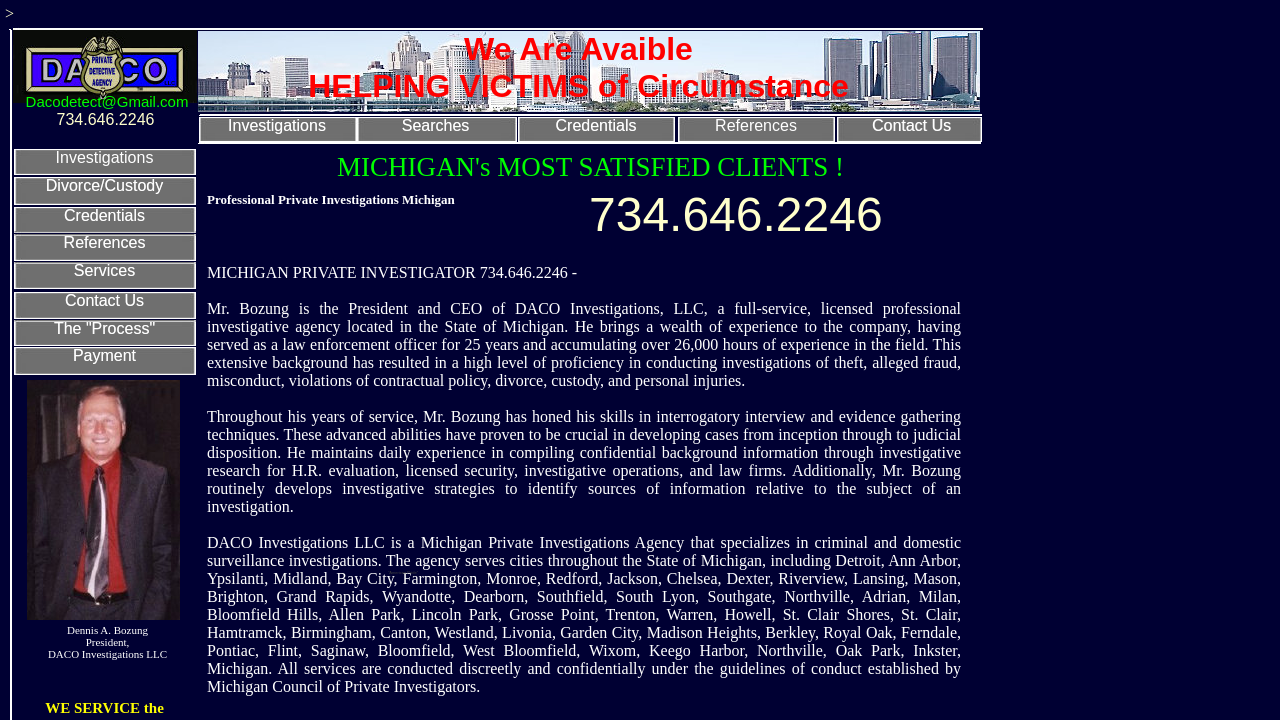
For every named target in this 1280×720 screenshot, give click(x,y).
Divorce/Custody (104, 185)
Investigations (277, 125)
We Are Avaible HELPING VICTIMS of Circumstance (578, 67)
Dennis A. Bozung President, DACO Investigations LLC (107, 642)
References (756, 125)
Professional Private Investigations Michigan (331, 199)
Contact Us (911, 125)
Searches (436, 125)
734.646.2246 (736, 214)
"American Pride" (403, 572)
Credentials (596, 125)
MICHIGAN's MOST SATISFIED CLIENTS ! (590, 167)
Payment (104, 355)
